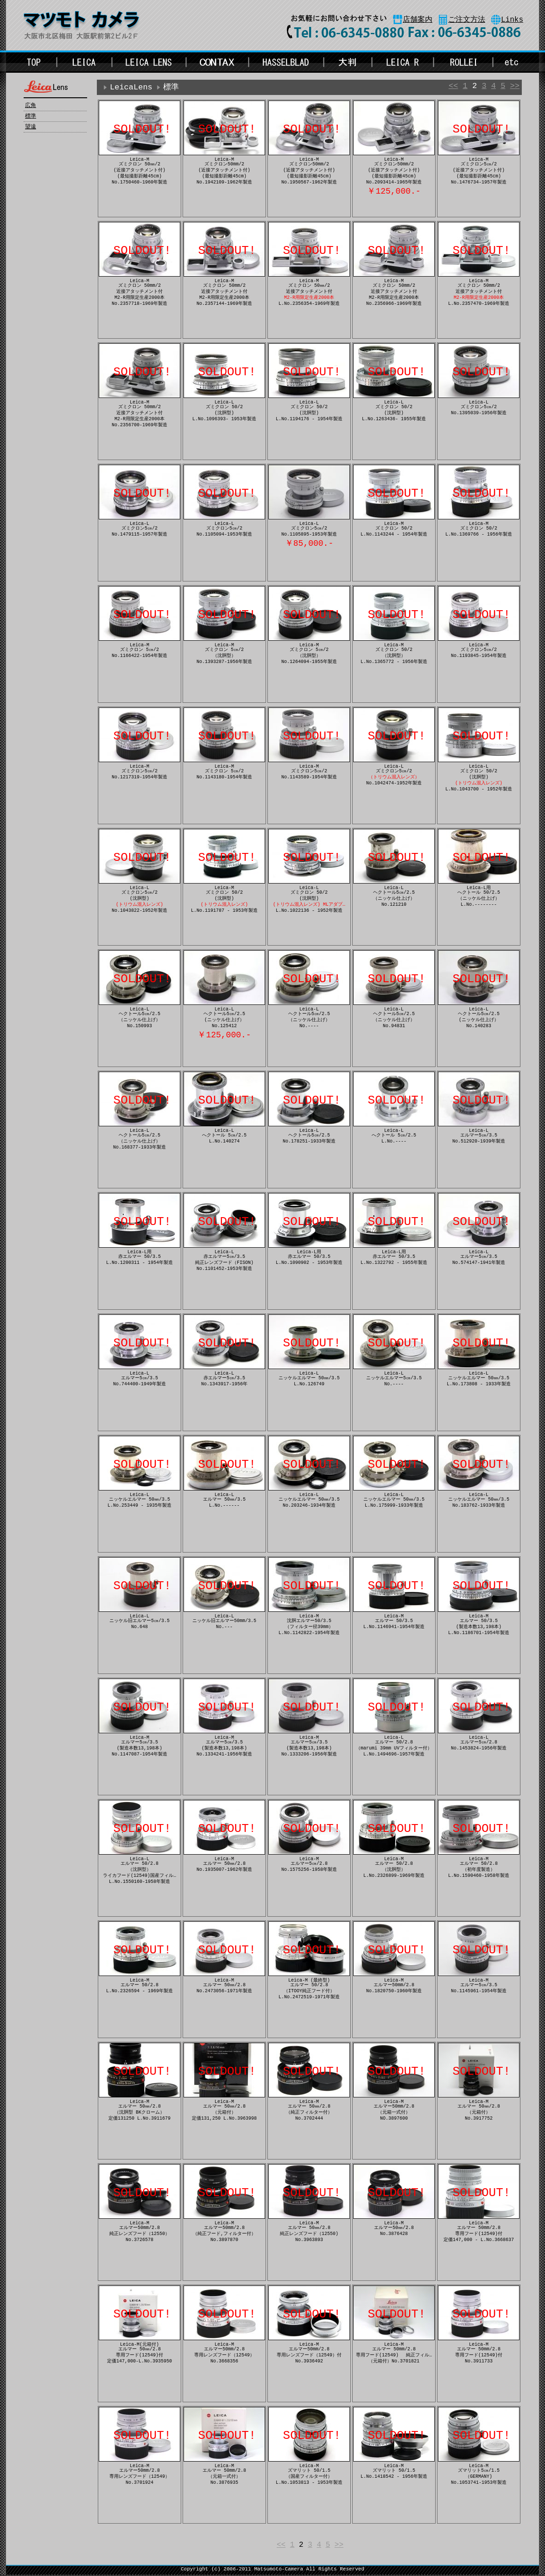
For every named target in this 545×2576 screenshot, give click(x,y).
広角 (30, 105)
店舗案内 (417, 20)
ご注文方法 (466, 20)
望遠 (30, 127)
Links (512, 20)
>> (515, 87)
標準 (30, 116)
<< (453, 87)
